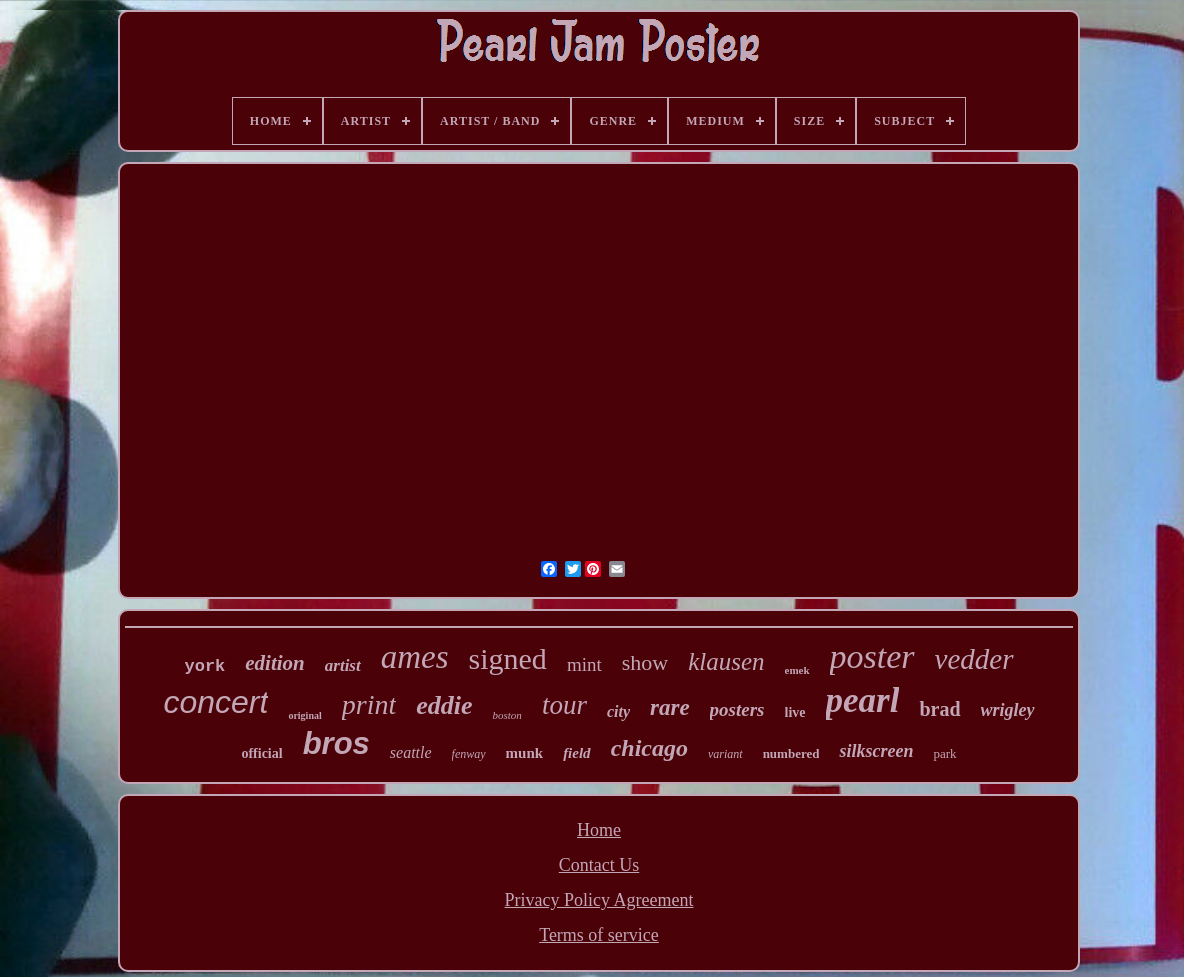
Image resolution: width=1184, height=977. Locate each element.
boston (507, 715)
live (795, 712)
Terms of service (599, 935)
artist (343, 665)
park (944, 753)
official (261, 753)
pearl (863, 700)
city (618, 711)
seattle (411, 752)
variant (725, 754)
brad (939, 709)
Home (599, 830)
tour (564, 705)
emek (797, 670)
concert (215, 702)
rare (670, 707)
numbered (791, 753)
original (304, 715)
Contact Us (599, 865)
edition (275, 663)
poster (872, 656)
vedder (974, 659)
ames (415, 657)
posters (737, 709)
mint (584, 664)
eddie (444, 705)
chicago (649, 748)
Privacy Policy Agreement (599, 900)
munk (525, 753)
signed (508, 658)
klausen (726, 661)
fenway (469, 754)
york (204, 666)
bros (336, 743)
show (645, 662)
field (577, 753)
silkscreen (876, 751)
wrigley (1008, 710)
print (369, 704)
